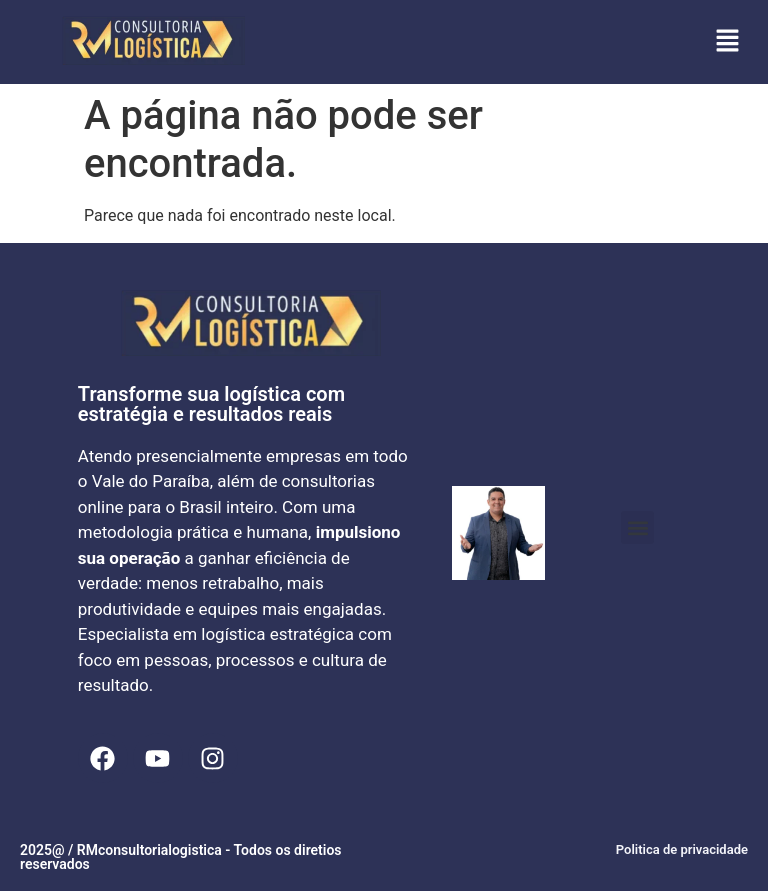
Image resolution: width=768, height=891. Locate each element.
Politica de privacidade (682, 849)
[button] (728, 42)
